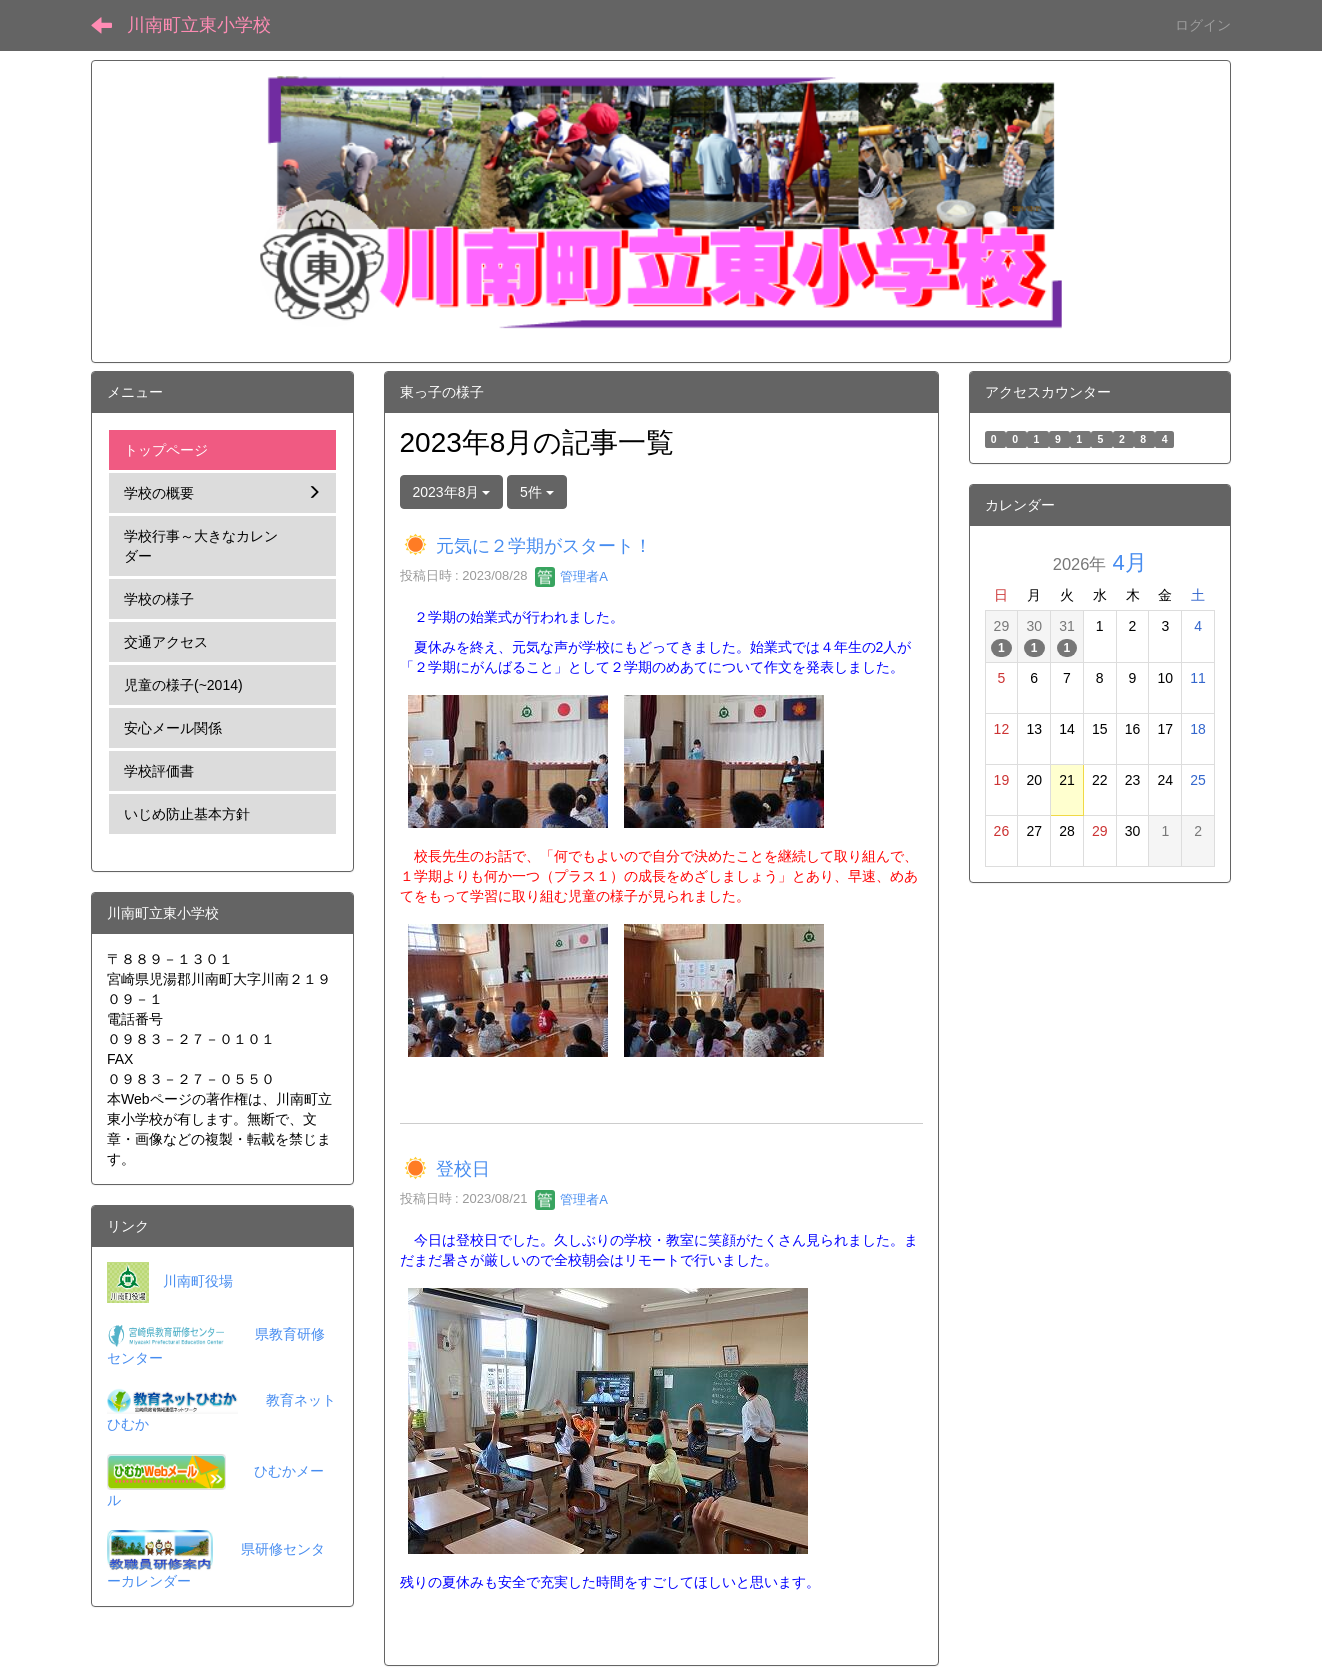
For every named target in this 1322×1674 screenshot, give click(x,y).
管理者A (571, 576)
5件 (537, 492)
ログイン (1203, 25)
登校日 (463, 1170)
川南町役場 (198, 1281)
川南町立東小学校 (199, 25)
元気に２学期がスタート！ (544, 546)
